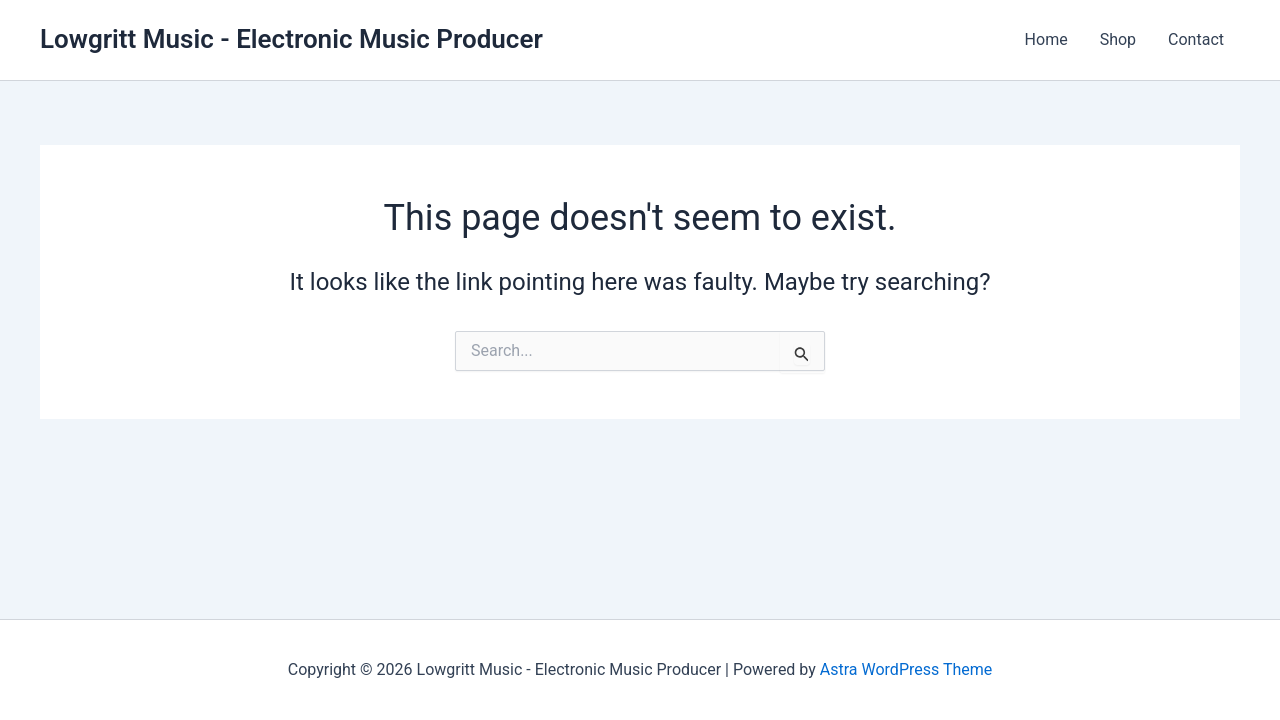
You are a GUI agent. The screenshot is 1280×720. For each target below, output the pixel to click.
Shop (1118, 39)
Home (1046, 39)
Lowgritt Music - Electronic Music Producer (291, 39)
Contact (1196, 39)
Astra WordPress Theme (906, 669)
